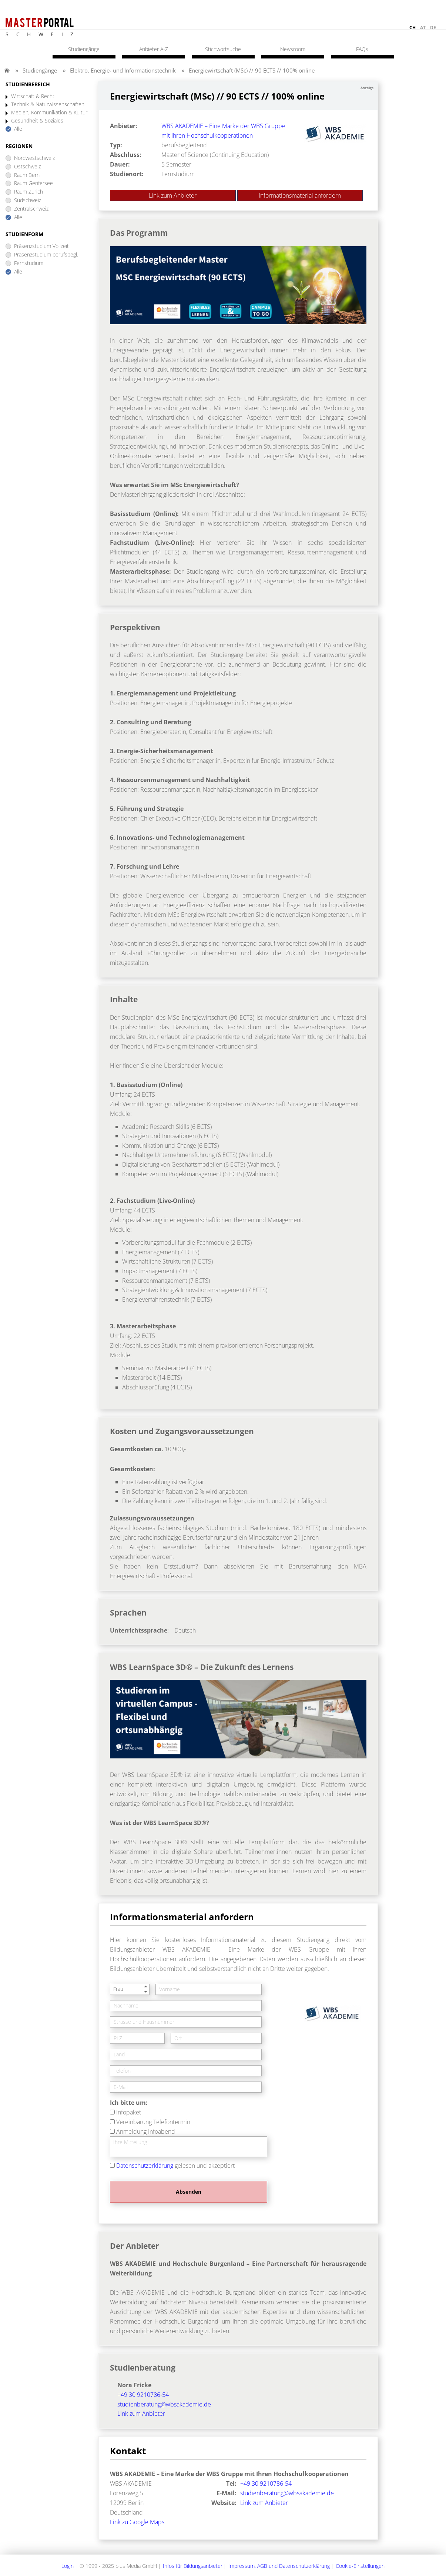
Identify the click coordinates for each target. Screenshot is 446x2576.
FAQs (362, 49)
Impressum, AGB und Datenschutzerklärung (279, 2565)
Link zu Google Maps (137, 2522)
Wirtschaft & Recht (32, 96)
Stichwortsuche (223, 49)
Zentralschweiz (31, 209)
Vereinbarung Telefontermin (153, 2122)
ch (412, 27)
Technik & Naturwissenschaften (47, 104)
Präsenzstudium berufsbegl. (46, 255)
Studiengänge (40, 70)
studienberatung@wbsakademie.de (164, 2404)
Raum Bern (27, 175)
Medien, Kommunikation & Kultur (49, 113)
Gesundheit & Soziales (37, 121)
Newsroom (292, 49)
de (433, 27)
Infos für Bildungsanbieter (192, 2565)
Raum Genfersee (33, 183)
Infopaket (128, 2112)
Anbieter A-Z (153, 49)
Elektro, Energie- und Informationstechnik (123, 70)
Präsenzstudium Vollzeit (41, 246)
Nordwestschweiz (34, 158)
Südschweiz (27, 200)
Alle (18, 129)
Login (67, 2565)
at (423, 27)
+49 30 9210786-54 (143, 2395)
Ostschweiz (27, 167)
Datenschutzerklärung (144, 2165)
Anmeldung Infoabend (145, 2131)
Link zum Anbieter (173, 195)
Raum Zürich (28, 192)
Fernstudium (28, 263)
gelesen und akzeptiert (175, 2165)
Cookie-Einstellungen (360, 2565)
